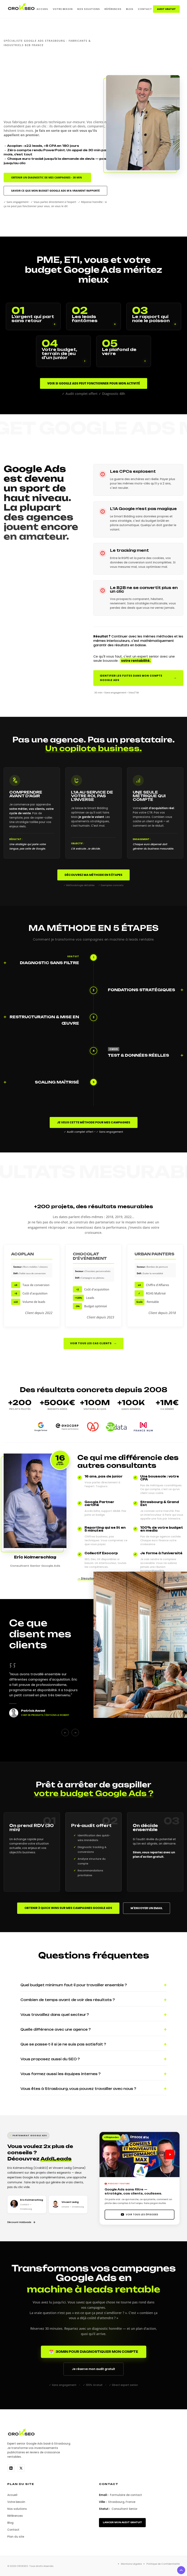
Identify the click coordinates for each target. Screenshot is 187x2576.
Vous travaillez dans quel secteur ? (93, 2014)
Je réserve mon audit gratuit (93, 2369)
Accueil (12, 2495)
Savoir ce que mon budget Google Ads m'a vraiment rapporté (55, 190)
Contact (13, 2530)
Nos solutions (17, 2509)
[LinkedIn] (11, 2468)
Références (15, 2516)
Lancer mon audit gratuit (122, 2522)
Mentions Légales (131, 2564)
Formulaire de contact (126, 2495)
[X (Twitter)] (21, 2468)
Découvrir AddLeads (21, 2222)
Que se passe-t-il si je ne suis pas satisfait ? (93, 2044)
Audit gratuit (166, 9)
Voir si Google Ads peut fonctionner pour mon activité (93, 383)
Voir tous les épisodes (139, 2214)
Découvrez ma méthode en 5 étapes (93, 875)
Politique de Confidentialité (163, 2564)
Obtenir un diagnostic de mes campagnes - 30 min (46, 177)
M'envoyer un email (147, 1908)
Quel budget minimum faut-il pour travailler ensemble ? (93, 1985)
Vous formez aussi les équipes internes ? (93, 2074)
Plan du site (15, 2537)
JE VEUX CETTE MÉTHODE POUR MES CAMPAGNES (93, 1122)
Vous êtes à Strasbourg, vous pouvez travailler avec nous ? (93, 2088)
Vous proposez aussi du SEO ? (93, 2059)
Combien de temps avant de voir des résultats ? (93, 2000)
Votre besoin (16, 2502)
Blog (10, 2523)
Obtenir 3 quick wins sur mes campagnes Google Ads (68, 1908)
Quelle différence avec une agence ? (93, 2029)
